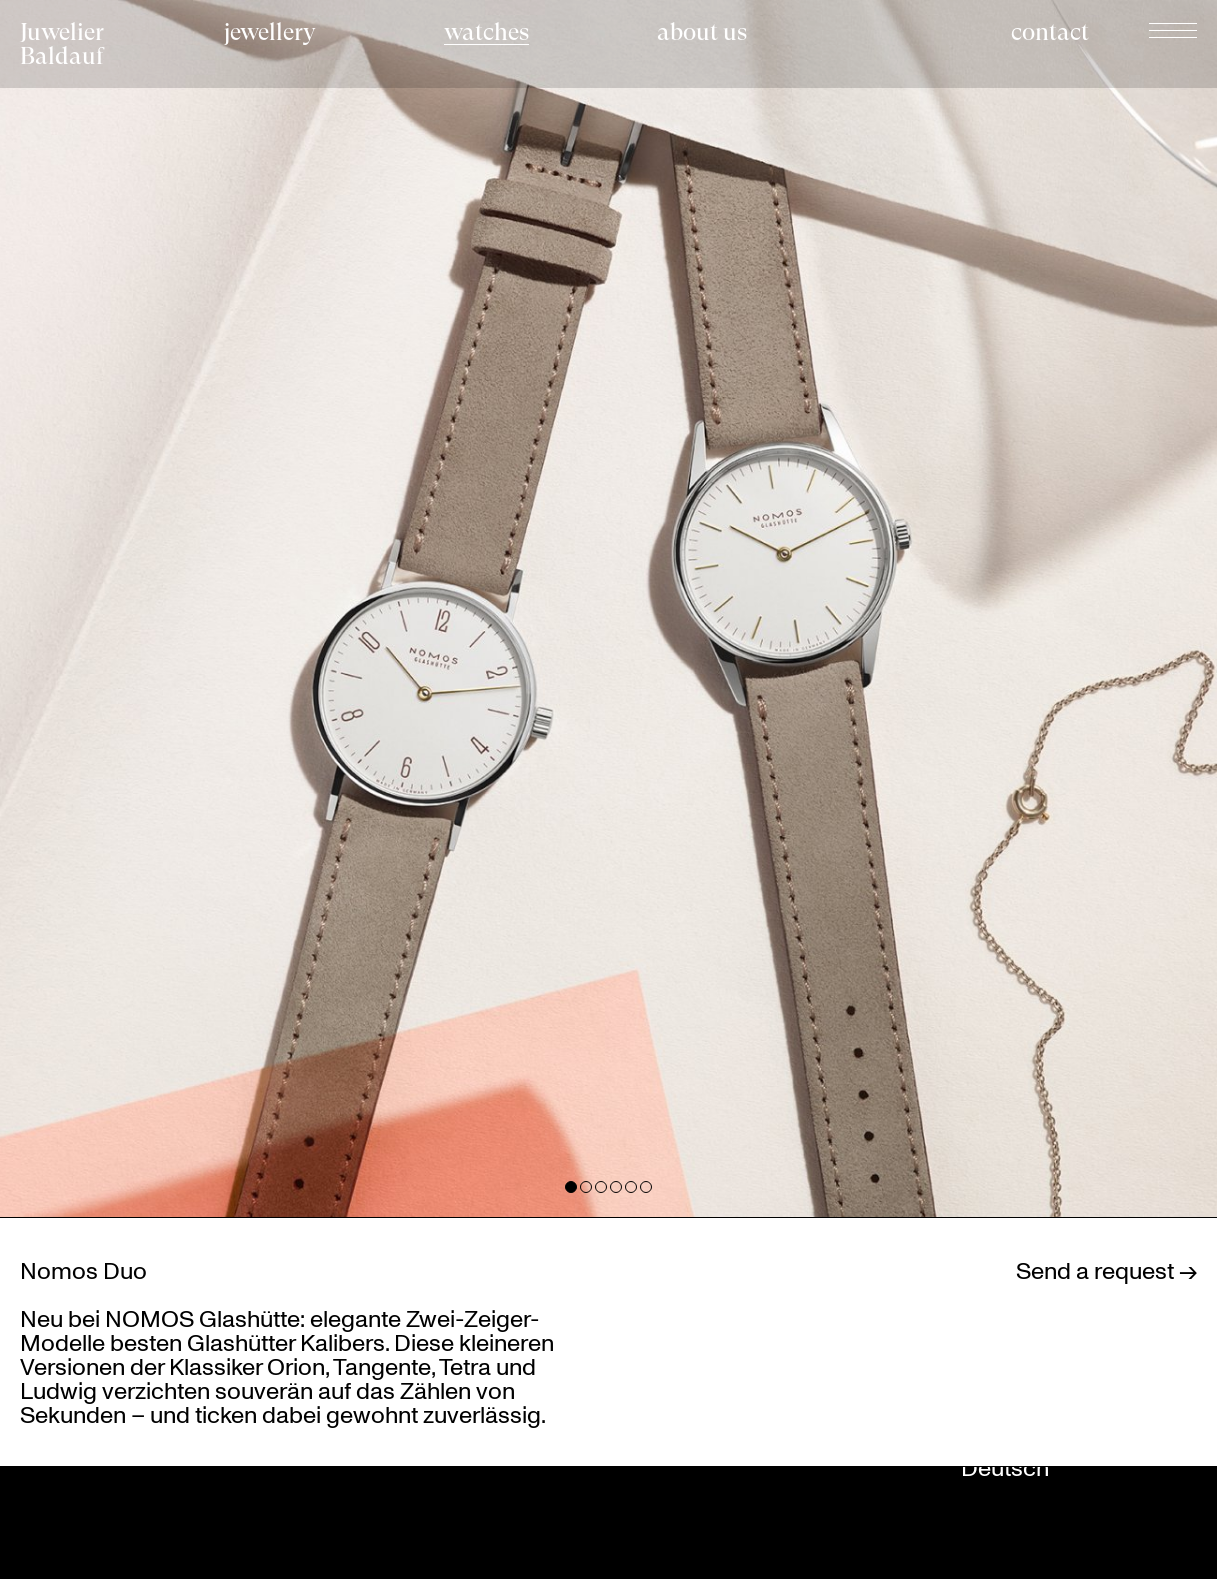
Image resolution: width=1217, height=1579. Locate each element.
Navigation (1173, 30)
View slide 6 (646, 1187)
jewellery (270, 32)
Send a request (1097, 1270)
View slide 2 (586, 1187)
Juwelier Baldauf (62, 44)
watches (486, 32)
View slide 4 (616, 1187)
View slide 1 (571, 1187)
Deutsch (1005, 1467)
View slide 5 (631, 1187)
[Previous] (304, 608)
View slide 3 (601, 1187)
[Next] (913, 608)
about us (702, 32)
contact (1050, 32)
